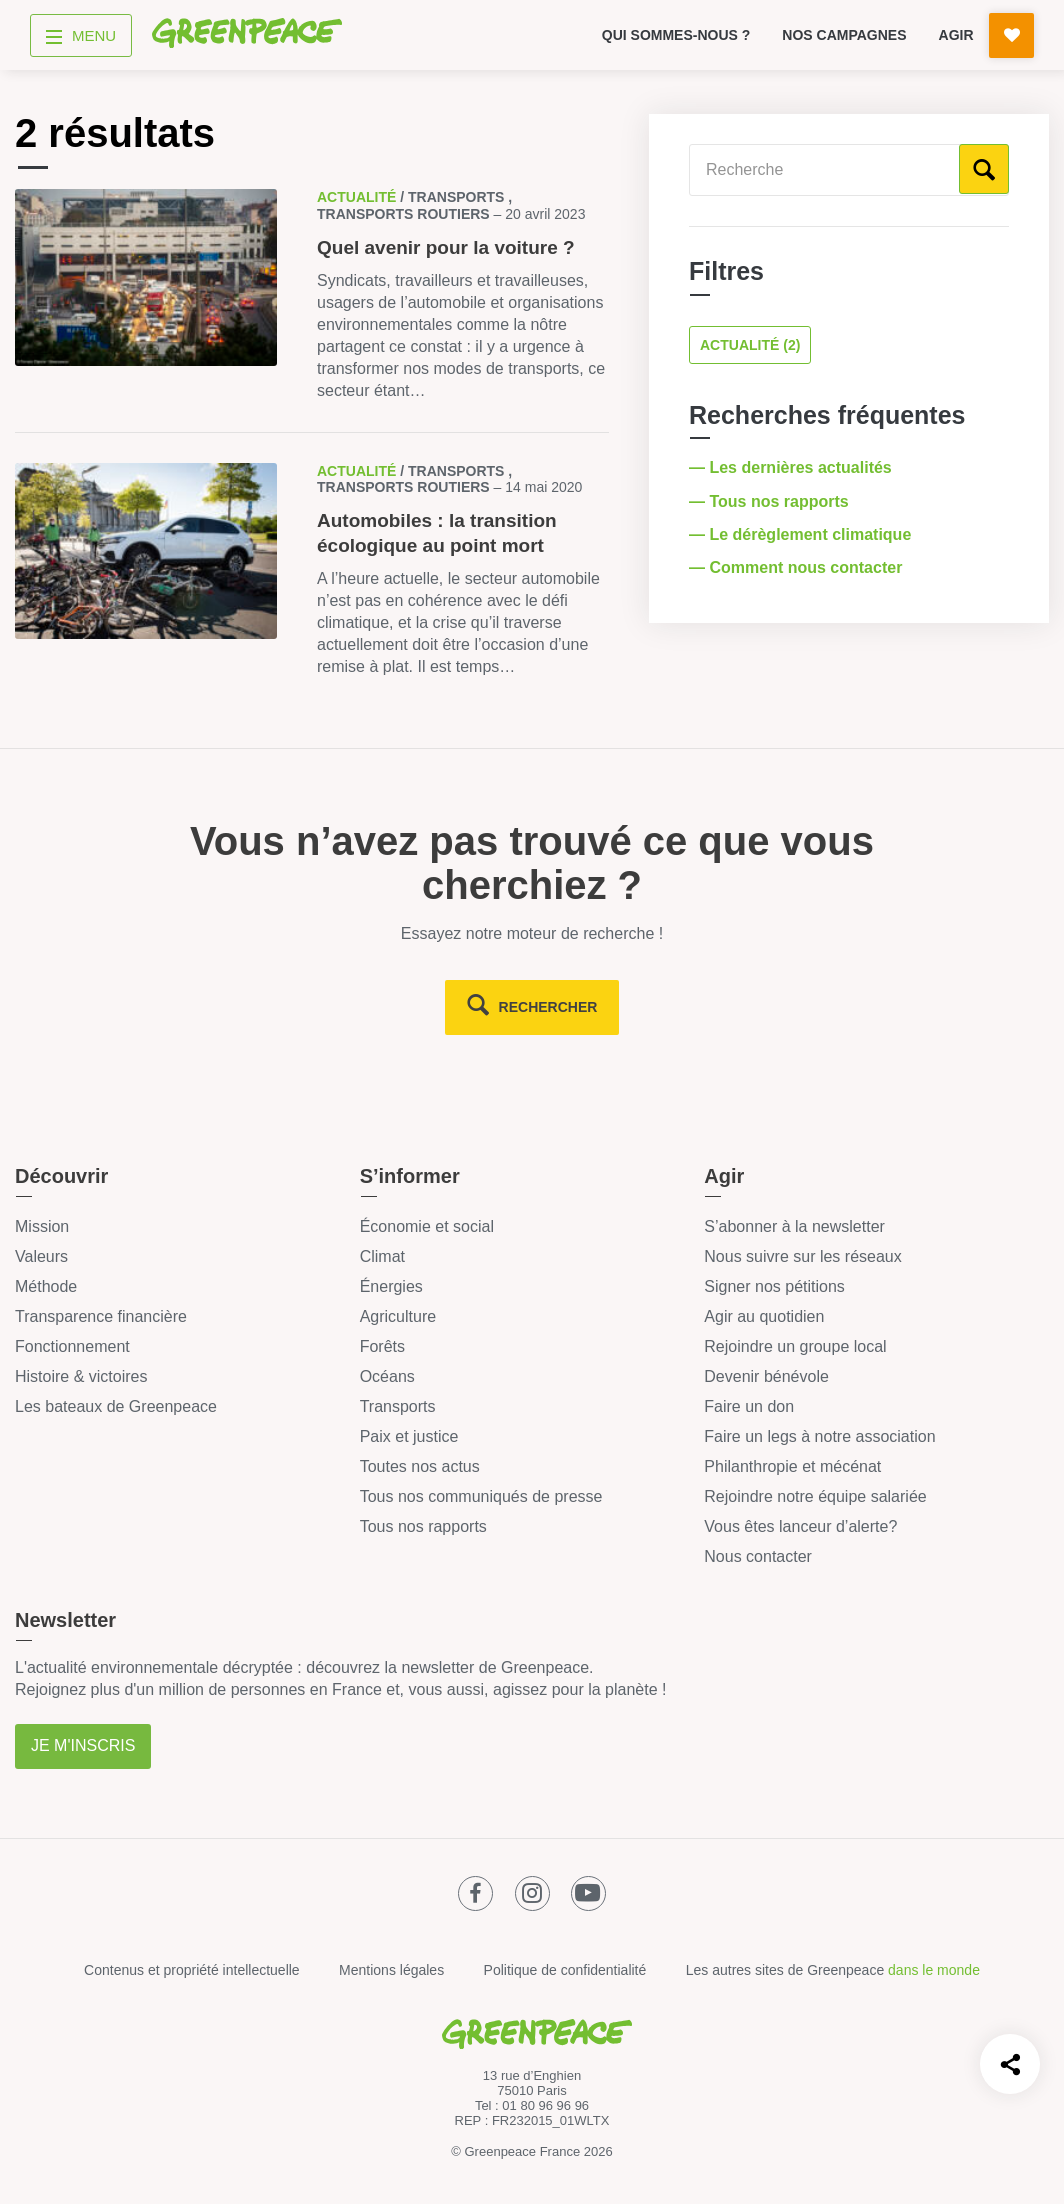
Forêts (382, 1346)
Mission (42, 1226)
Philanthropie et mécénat (792, 1466)
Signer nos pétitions (774, 1286)
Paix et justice (409, 1436)
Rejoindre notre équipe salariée (815, 1496)
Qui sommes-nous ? (676, 35)
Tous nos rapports (423, 1526)
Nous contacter (758, 1556)
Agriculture (398, 1316)
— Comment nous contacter (798, 567)
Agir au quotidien (764, 1316)
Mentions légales (391, 1970)
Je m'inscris (83, 1745)
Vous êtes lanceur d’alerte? (800, 1526)
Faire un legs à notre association (819, 1436)
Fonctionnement (72, 1346)
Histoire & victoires (81, 1376)
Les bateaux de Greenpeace (116, 1406)
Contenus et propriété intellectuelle (192, 1970)
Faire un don (749, 1406)
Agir (956, 35)
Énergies (391, 1286)
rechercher (548, 1007)
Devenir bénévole (766, 1376)
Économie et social (427, 1226)
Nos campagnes (844, 35)
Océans (387, 1376)
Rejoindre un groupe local (795, 1346)
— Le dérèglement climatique (802, 534)
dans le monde (934, 1970)
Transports (398, 1406)
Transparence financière (101, 1316)
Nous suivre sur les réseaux (802, 1256)
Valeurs (41, 1256)
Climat (382, 1256)
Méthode (46, 1286)
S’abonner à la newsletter (794, 1226)
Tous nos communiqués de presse (481, 1496)
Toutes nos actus (420, 1466)
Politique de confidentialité (565, 1970)
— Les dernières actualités (792, 467)
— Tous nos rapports (771, 501)
